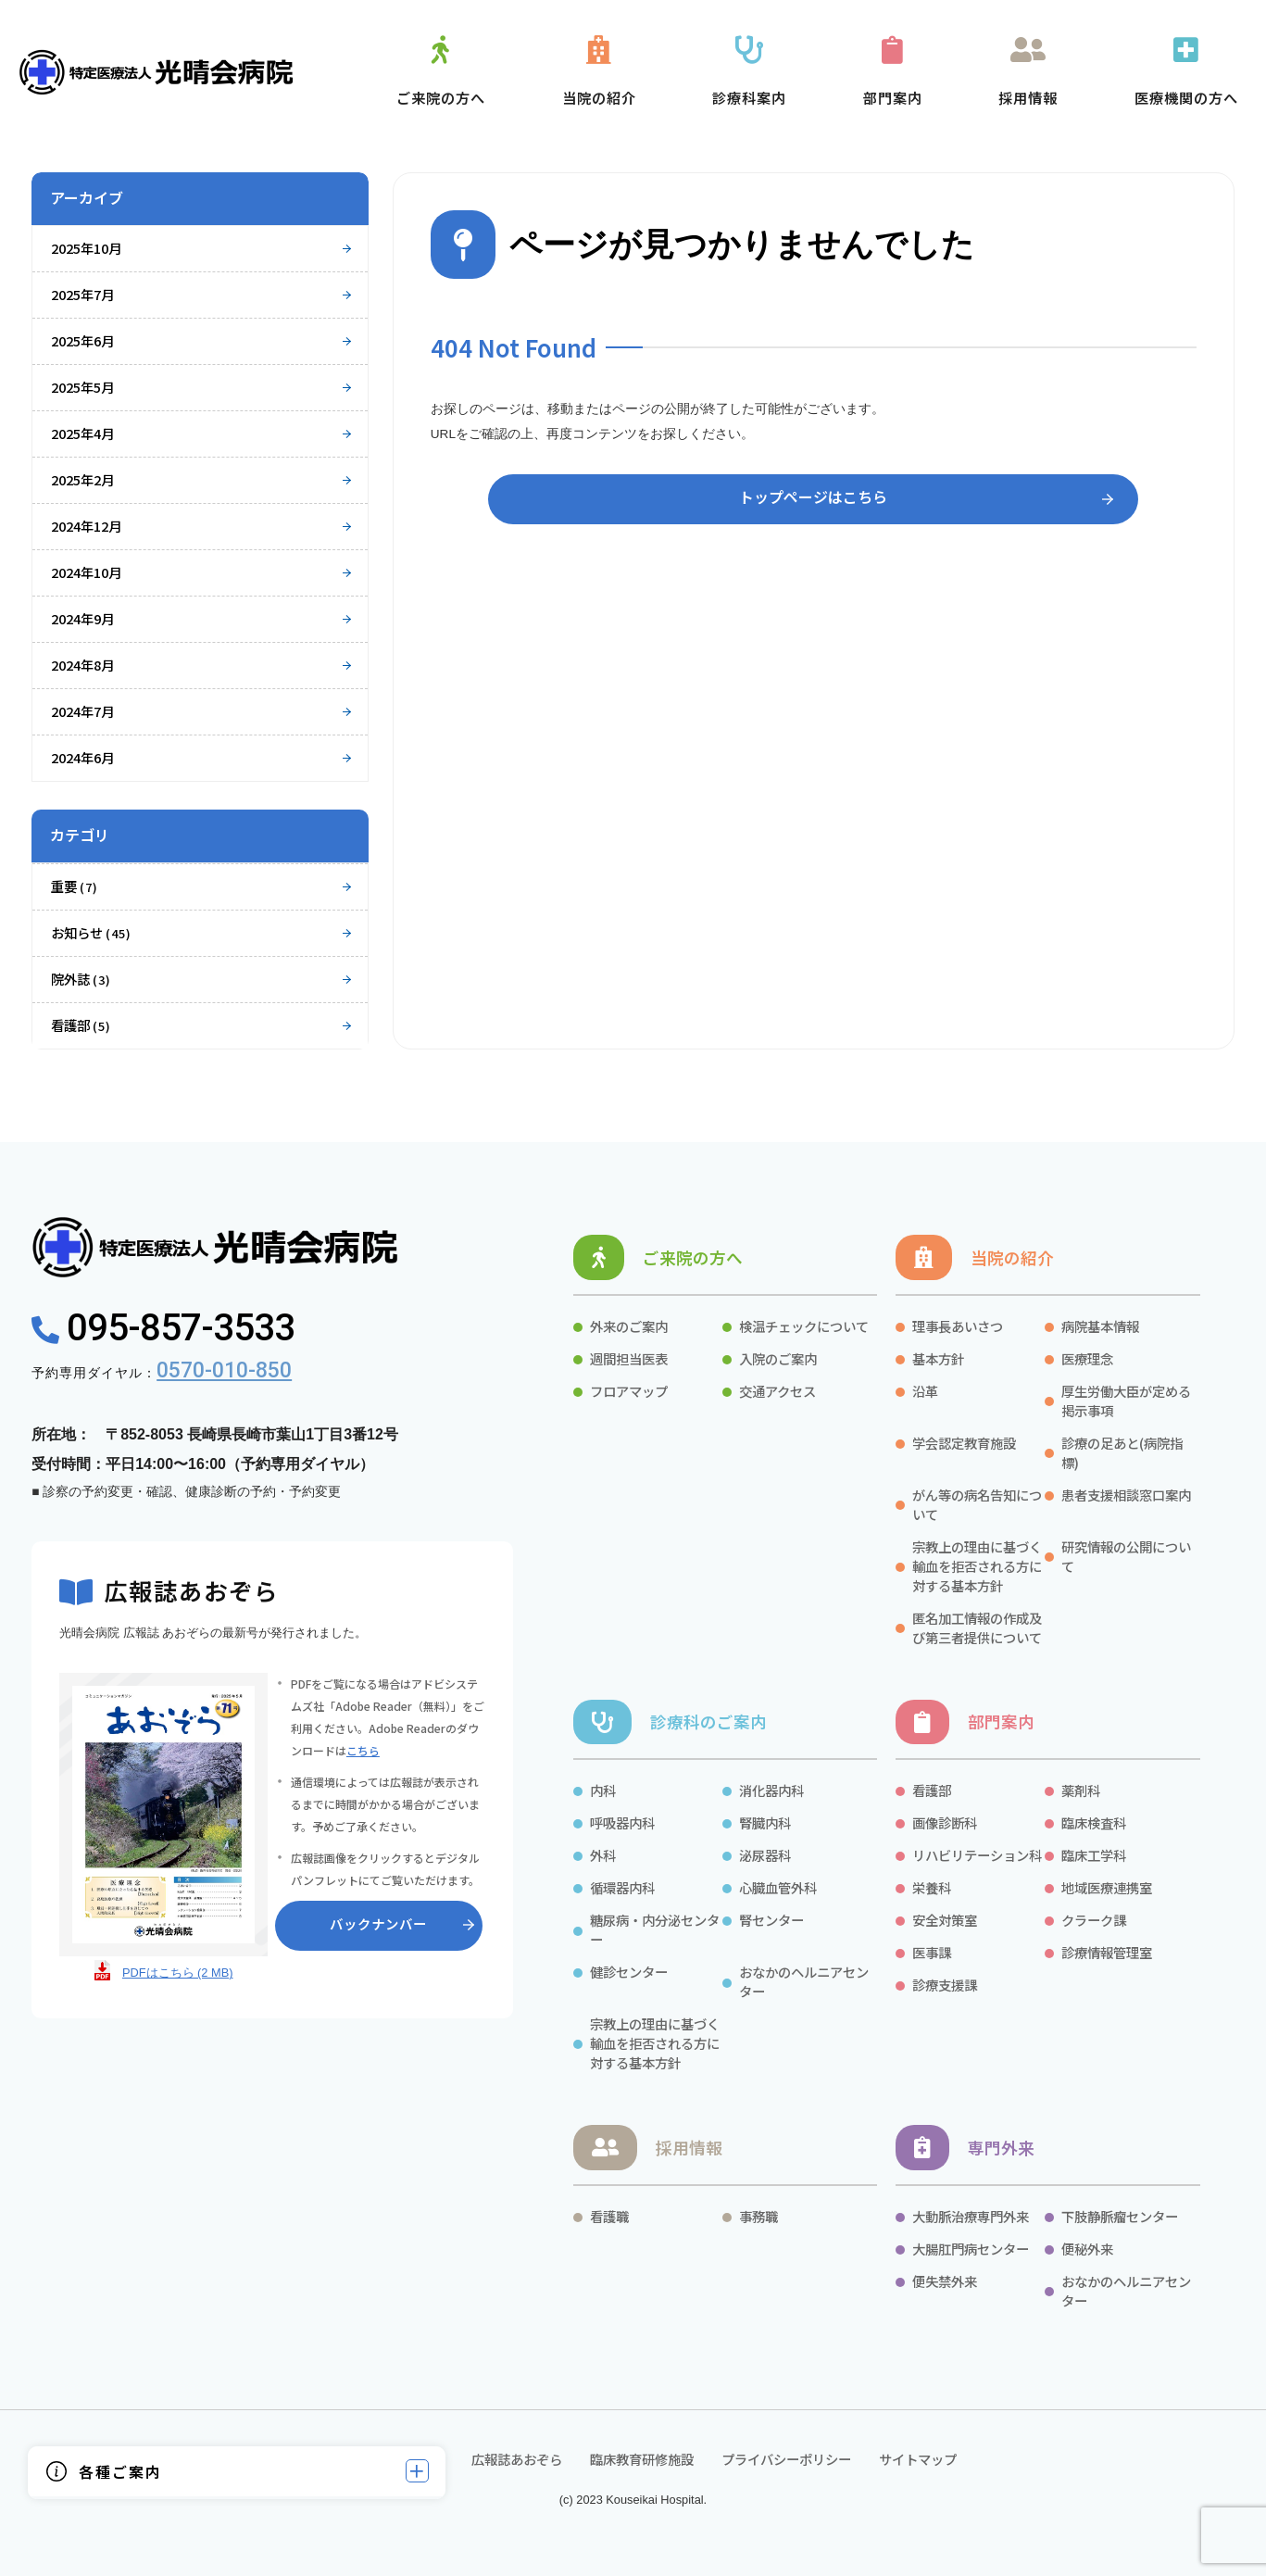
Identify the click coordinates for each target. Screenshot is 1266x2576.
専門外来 (1001, 2147)
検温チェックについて (804, 1326)
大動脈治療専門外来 (970, 2216)
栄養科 (931, 1887)
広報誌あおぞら (515, 2459)
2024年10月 (86, 572)
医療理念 (1087, 1358)
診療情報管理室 (1106, 1952)
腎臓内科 (765, 1822)
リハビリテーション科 (977, 1855)
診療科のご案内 (708, 1721)
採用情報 (689, 2147)
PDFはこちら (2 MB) (177, 1972)
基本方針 (938, 1358)
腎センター (771, 1919)
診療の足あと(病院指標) (1122, 1452)
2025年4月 (82, 433)
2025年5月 (82, 386)
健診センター (629, 1971)
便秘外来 (1087, 2248)
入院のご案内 (778, 1358)
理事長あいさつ (957, 1326)
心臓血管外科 (778, 1887)
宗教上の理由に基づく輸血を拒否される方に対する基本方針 (977, 1566)
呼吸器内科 (622, 1822)
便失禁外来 (944, 2281)
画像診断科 (944, 1822)
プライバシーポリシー (786, 2459)
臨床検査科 (1093, 1822)
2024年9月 (82, 618)
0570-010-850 (224, 1370)
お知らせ (91, 932)
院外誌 (81, 978)
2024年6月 (82, 757)
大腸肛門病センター (970, 2248)
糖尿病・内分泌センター (655, 1929)
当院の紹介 (1012, 1257)
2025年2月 (82, 479)
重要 (74, 886)
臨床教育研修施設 (642, 2459)
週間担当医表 (629, 1358)
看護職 (609, 2216)
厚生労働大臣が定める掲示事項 (1126, 1400)
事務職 (758, 2216)
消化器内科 (771, 1790)
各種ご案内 (120, 2471)
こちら (363, 1750)
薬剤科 (1080, 1790)
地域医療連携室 (1106, 1887)
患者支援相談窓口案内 (1126, 1494)
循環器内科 (622, 1887)
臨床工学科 (1093, 1855)
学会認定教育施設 (964, 1442)
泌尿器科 (765, 1855)
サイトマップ (918, 2459)
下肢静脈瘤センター (1119, 2216)
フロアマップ (629, 1391)
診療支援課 (944, 1984)
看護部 (81, 1025)
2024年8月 (82, 664)
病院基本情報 (1100, 1326)
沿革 (925, 1391)
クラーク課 (1095, 1919)
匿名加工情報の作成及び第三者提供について (977, 1627)
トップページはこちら (813, 496)
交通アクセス (777, 1391)
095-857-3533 (163, 1328)
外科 (603, 1855)
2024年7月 (82, 711)
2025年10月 (86, 248)
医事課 (931, 1952)
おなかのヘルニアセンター (804, 1981)
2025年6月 (82, 340)
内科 (603, 1790)
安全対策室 (944, 1919)
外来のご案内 (629, 1326)
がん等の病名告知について (977, 1504)
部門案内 (1001, 1721)
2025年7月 (82, 294)
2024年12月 (86, 525)
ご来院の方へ (693, 1257)
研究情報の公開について (1126, 1556)
